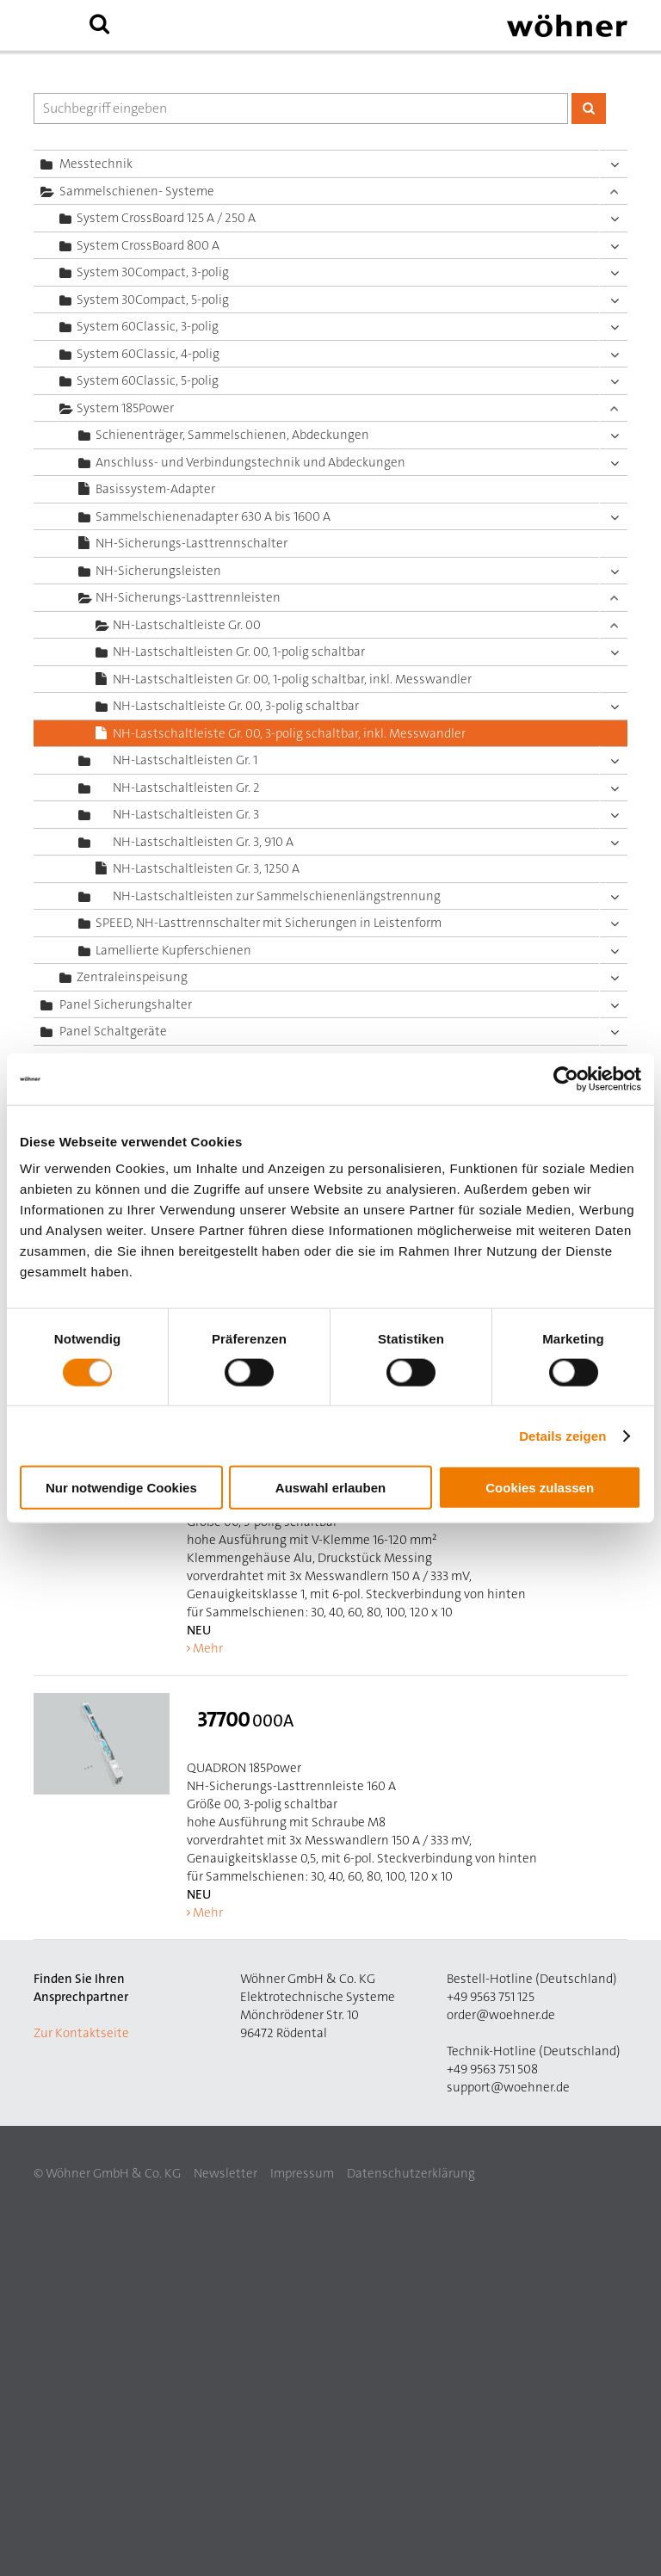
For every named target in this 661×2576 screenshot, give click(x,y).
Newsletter (225, 2173)
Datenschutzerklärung (411, 2173)
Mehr (208, 1648)
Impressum (302, 2173)
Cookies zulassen (539, 1487)
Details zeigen (562, 1435)
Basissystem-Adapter (155, 488)
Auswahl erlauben (330, 1487)
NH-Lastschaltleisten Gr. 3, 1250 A (206, 868)
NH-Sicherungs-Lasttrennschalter (191, 543)
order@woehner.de (501, 2014)
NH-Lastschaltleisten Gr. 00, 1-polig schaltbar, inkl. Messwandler (292, 679)
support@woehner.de (508, 2087)
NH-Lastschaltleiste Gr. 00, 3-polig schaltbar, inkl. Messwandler (289, 733)
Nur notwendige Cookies (121, 1487)
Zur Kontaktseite (81, 2033)
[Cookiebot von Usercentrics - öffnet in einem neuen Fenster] (566, 1078)
